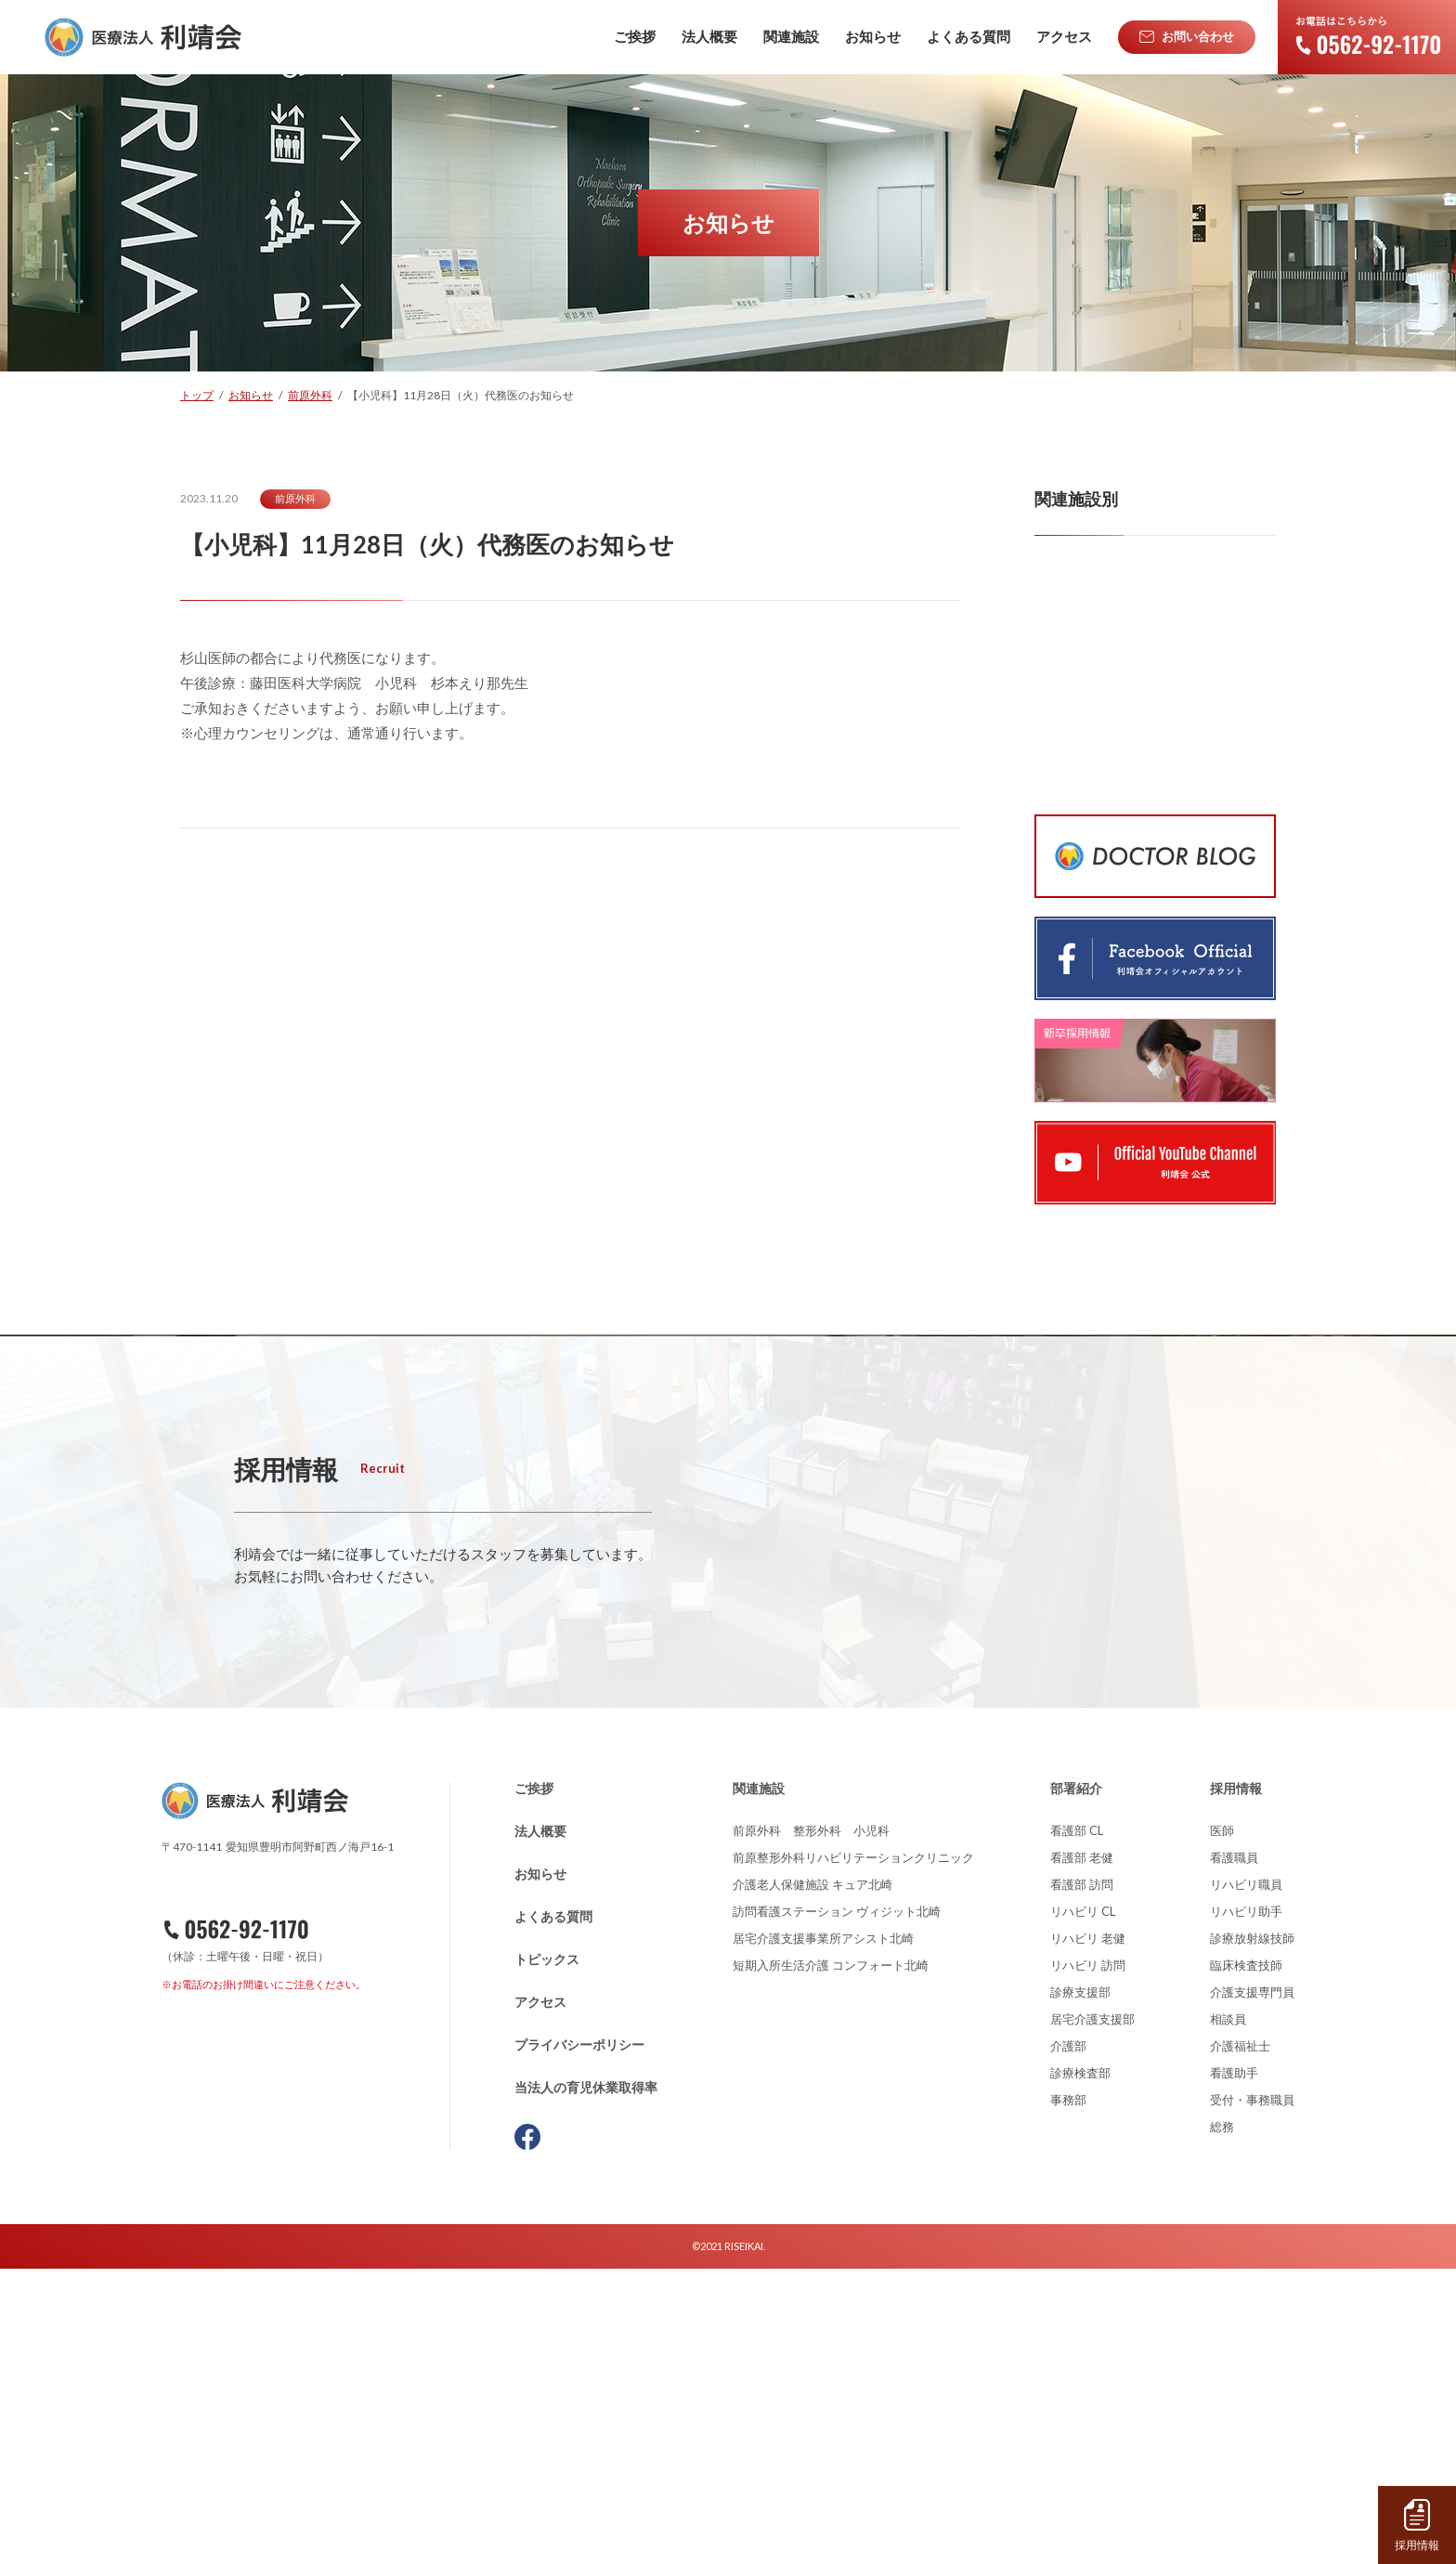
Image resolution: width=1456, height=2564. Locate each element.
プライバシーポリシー (579, 2340)
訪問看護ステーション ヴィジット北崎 (837, 2206)
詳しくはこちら (356, 1900)
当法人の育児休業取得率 (585, 2382)
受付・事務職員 (1252, 2395)
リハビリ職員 (1246, 2179)
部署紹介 (1076, 2083)
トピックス (546, 2254)
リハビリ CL (1082, 2206)
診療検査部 (1080, 2368)
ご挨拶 (533, 2083)
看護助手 (1234, 2368)
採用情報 (1236, 2083)
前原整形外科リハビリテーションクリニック (853, 2152)
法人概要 (540, 2126)
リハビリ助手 (1246, 2206)
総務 (1222, 2421)
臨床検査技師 (1246, 2260)
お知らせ (540, 2169)
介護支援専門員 (1252, 2287)
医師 (1222, 2125)
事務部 (1068, 2395)
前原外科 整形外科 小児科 (811, 2125)
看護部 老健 (1081, 2152)
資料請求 (267, 2378)
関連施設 (759, 2083)
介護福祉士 (1240, 2341)
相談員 (1228, 2314)
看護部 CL (1076, 2125)
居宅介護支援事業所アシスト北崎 (823, 2233)
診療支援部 (1080, 2287)
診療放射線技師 (1252, 2233)
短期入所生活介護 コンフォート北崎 (831, 2260)
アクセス (540, 2297)
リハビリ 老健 (1087, 2233)
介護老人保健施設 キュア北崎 (812, 2179)
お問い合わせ (261, 2331)
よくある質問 (553, 2211)
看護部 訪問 (1081, 2179)
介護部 (1068, 2341)
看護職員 (1234, 2152)
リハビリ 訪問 (1087, 2260)
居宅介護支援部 (1092, 2314)
